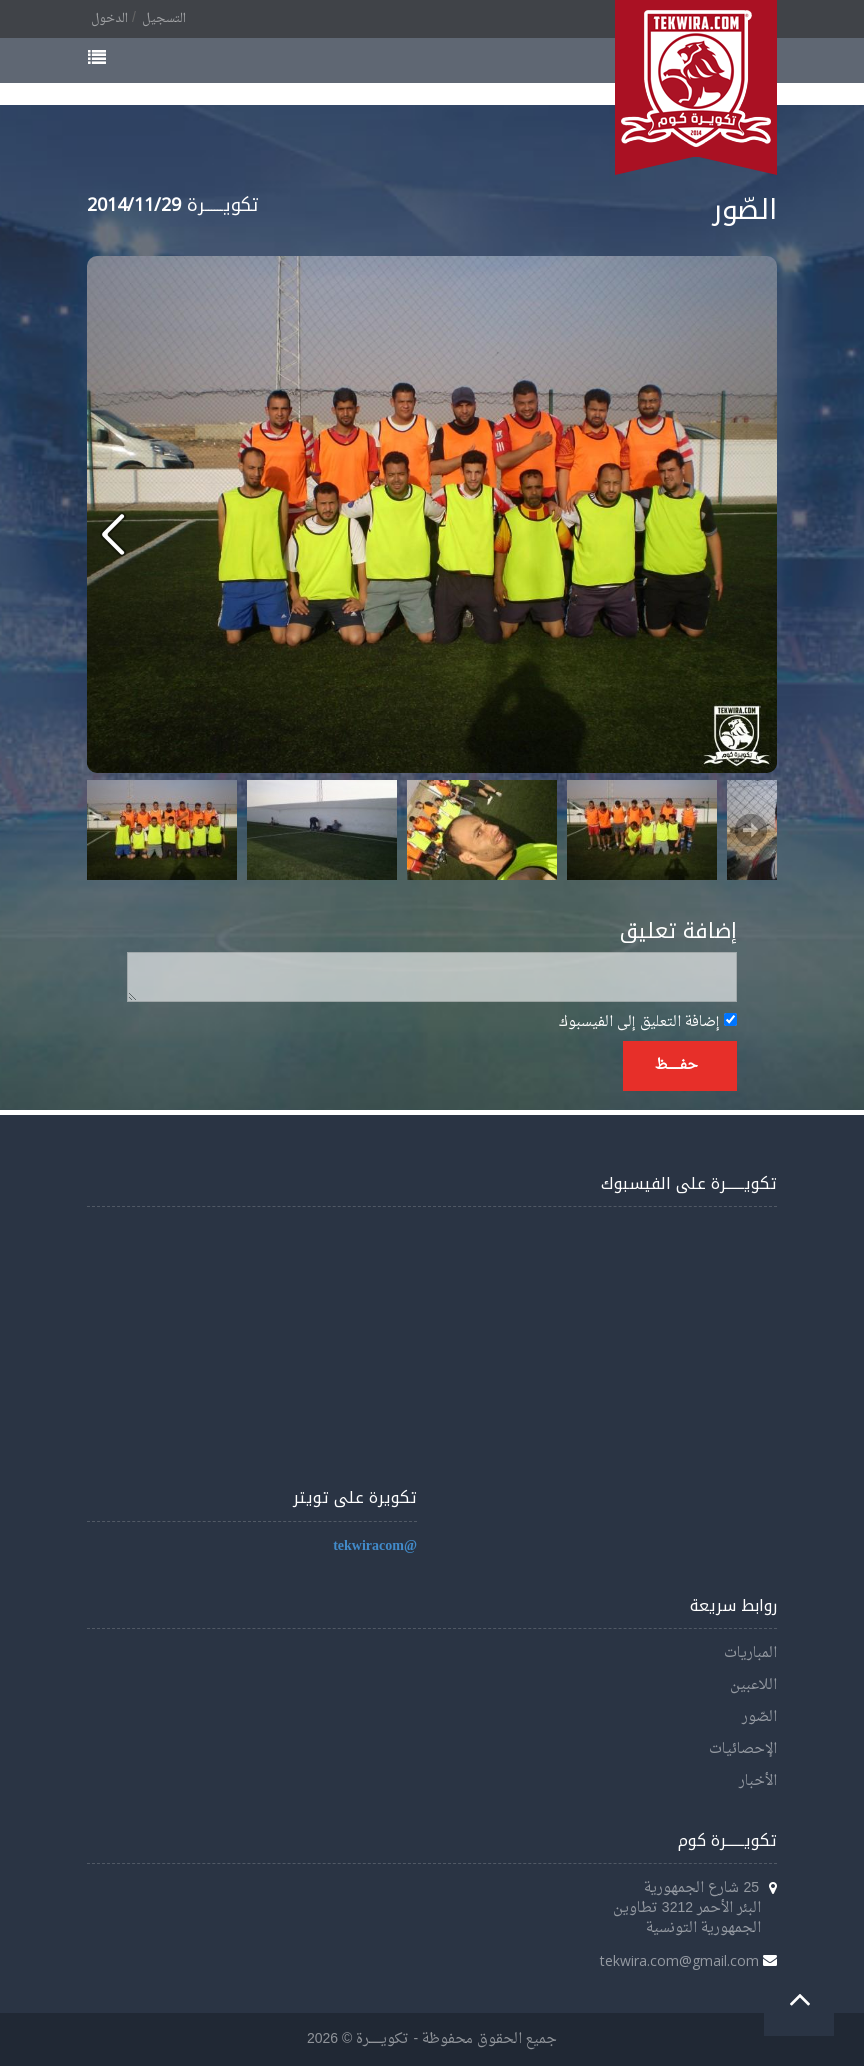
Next (751, 830)
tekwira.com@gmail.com (679, 1960)
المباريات (750, 1653)
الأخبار (758, 1781)
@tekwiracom (375, 1546)
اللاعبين (753, 1685)
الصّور (759, 1717)
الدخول (109, 19)
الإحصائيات (743, 1749)
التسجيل (164, 19)
